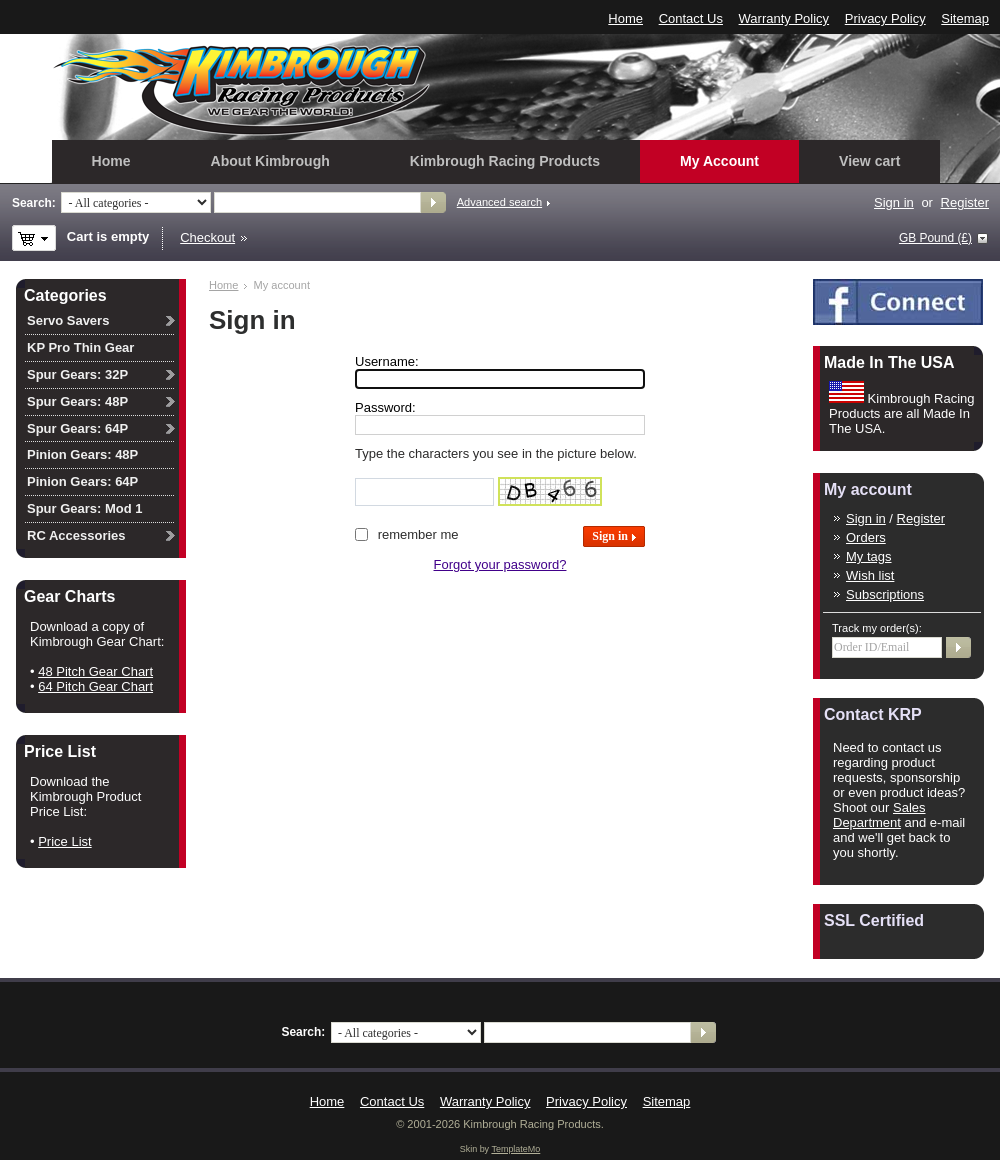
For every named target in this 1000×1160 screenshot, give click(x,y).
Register (965, 202)
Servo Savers (68, 320)
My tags (869, 556)
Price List (64, 841)
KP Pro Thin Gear (80, 347)
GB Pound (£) (935, 238)
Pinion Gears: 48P (82, 454)
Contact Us (691, 18)
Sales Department (879, 815)
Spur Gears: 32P (77, 374)
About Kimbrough (270, 161)
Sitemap (965, 18)
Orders (866, 537)
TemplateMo (515, 1149)
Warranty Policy (784, 18)
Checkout (207, 237)
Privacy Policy (885, 18)
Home (625, 18)
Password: (385, 407)
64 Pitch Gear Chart (95, 686)
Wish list (870, 575)
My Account (719, 161)
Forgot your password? (500, 564)
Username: (387, 361)
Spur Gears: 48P (77, 401)
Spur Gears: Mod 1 (85, 508)
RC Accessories (76, 535)
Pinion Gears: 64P (82, 481)
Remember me (418, 534)
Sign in (894, 202)
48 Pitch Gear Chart (95, 671)
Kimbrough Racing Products (505, 161)
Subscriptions (885, 594)
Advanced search (499, 202)
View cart (869, 161)
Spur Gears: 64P (77, 428)
